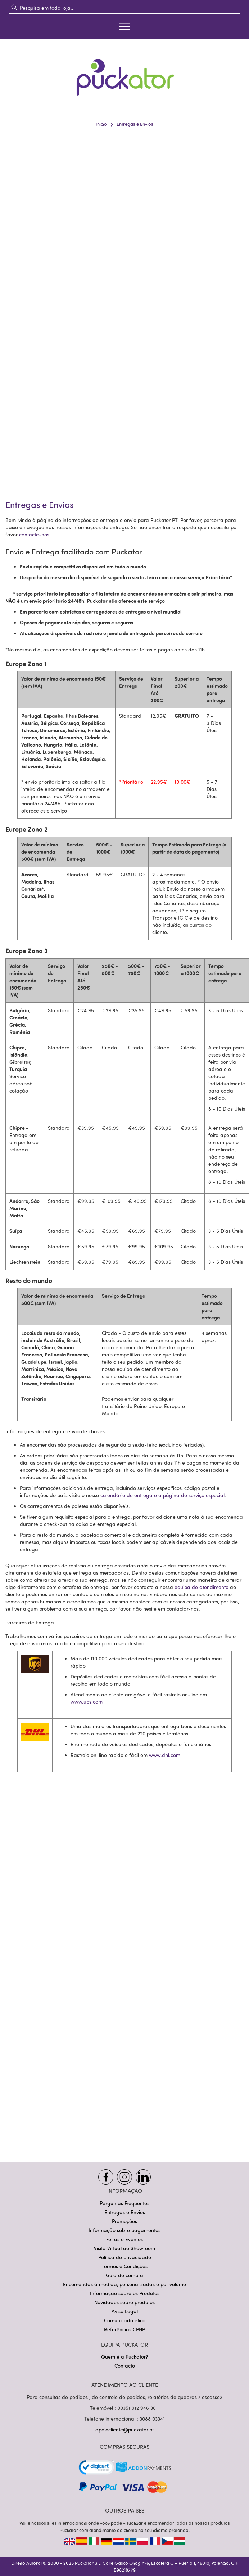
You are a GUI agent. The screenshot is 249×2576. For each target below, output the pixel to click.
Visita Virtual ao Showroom (124, 2248)
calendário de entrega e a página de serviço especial (162, 1495)
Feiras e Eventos (124, 2239)
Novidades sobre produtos (124, 2302)
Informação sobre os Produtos (124, 2293)
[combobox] (124, 7)
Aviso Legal (125, 2311)
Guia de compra (124, 2275)
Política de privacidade (124, 2257)
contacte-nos (34, 535)
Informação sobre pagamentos (124, 2230)
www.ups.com (87, 1702)
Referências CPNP (124, 2329)
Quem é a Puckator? (124, 2357)
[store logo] (124, 72)
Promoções (124, 2221)
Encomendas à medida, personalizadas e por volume (124, 2284)
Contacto (124, 2366)
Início (101, 124)
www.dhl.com (164, 1755)
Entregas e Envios (124, 2212)
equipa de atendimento (201, 1587)
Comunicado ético (124, 2320)
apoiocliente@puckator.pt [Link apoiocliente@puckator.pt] (124, 2429)
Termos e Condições (124, 2266)
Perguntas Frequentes (124, 2203)
